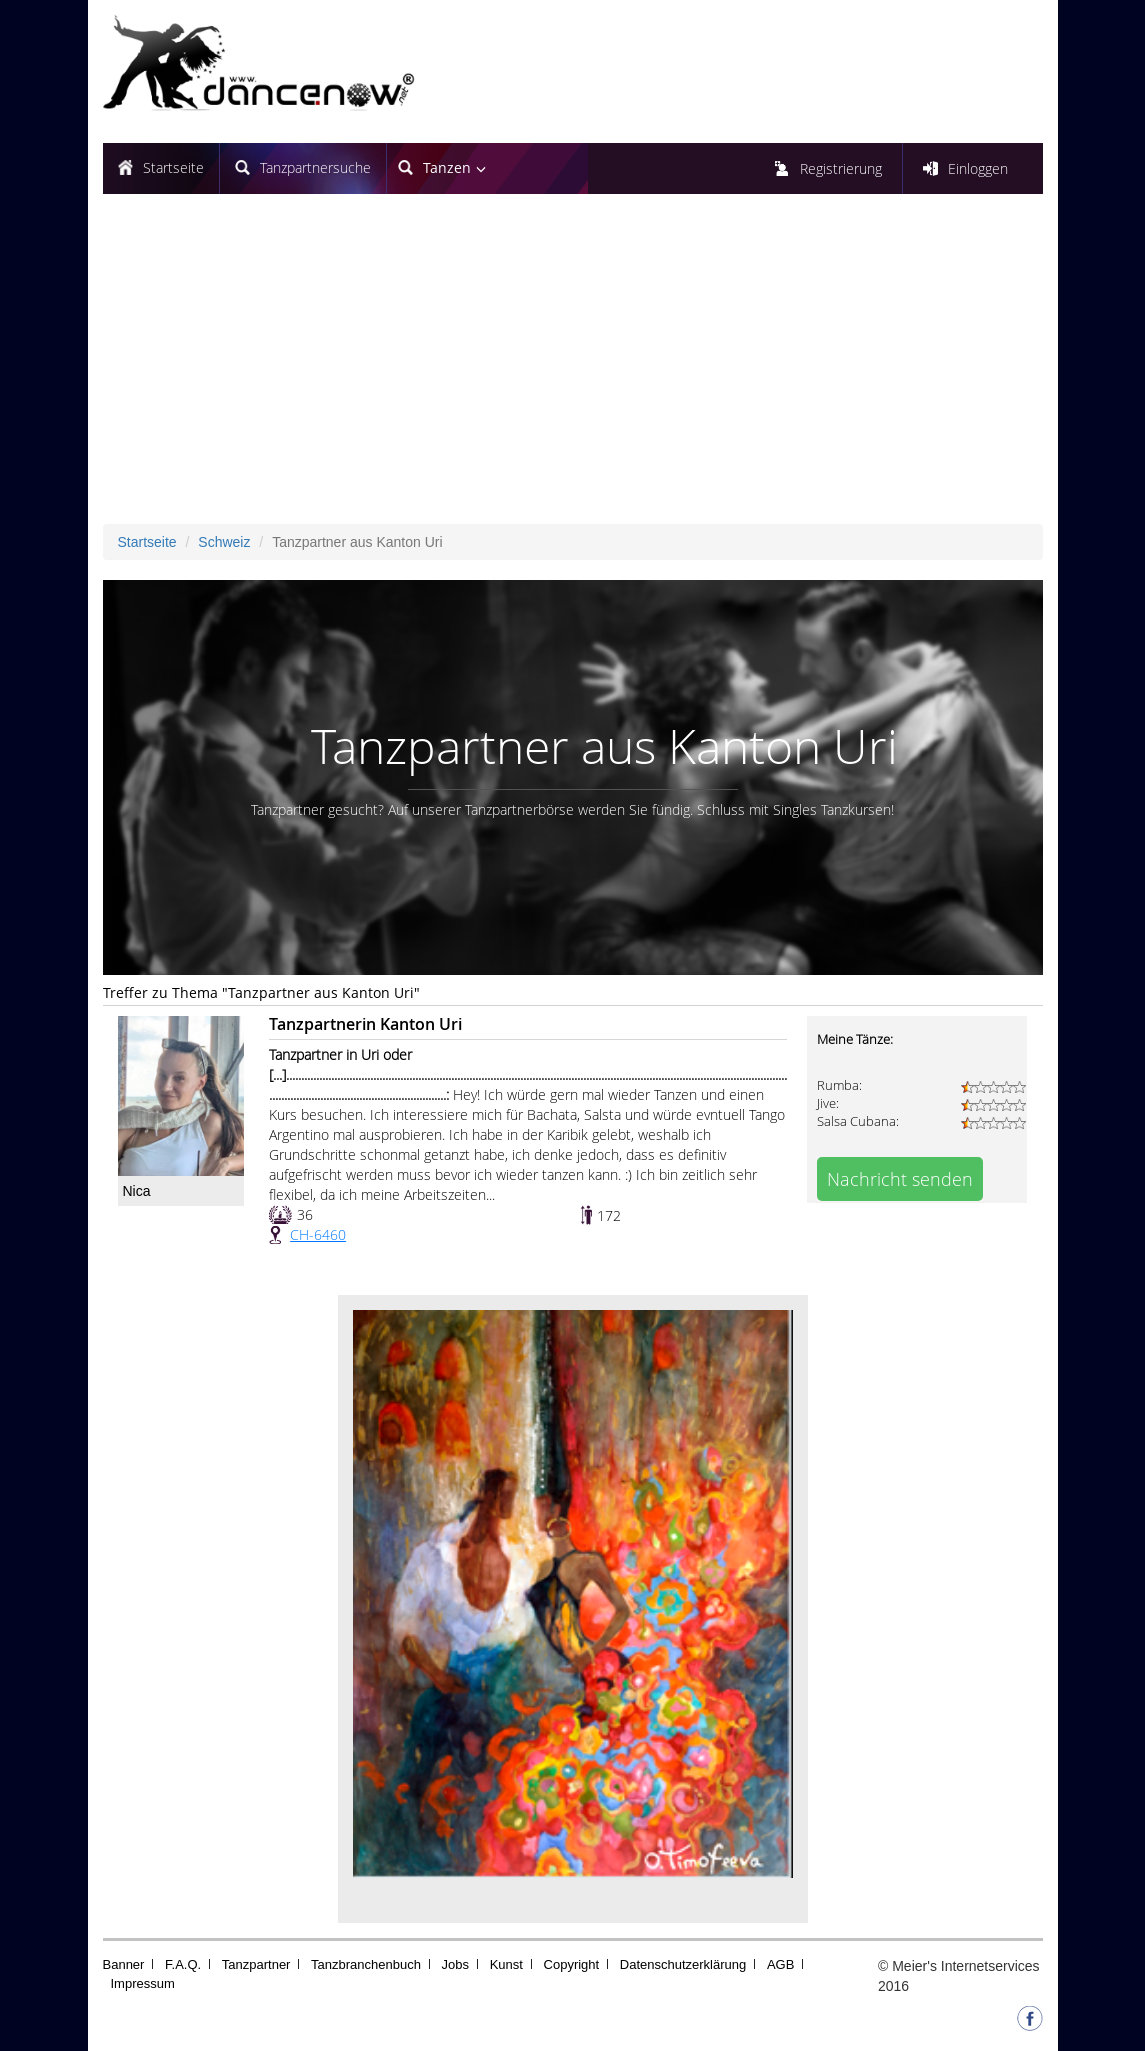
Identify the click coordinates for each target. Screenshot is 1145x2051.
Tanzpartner (256, 1964)
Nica (137, 1191)
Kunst (506, 1964)
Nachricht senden (900, 1179)
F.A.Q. (183, 1964)
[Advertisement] (573, 374)
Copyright (572, 1964)
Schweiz (224, 542)
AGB (780, 1964)
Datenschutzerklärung (683, 1964)
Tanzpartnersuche (315, 167)
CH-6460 (318, 1234)
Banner (124, 1964)
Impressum (143, 1983)
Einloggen (978, 168)
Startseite (173, 167)
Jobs (455, 1964)
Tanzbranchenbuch (366, 1964)
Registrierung (841, 168)
